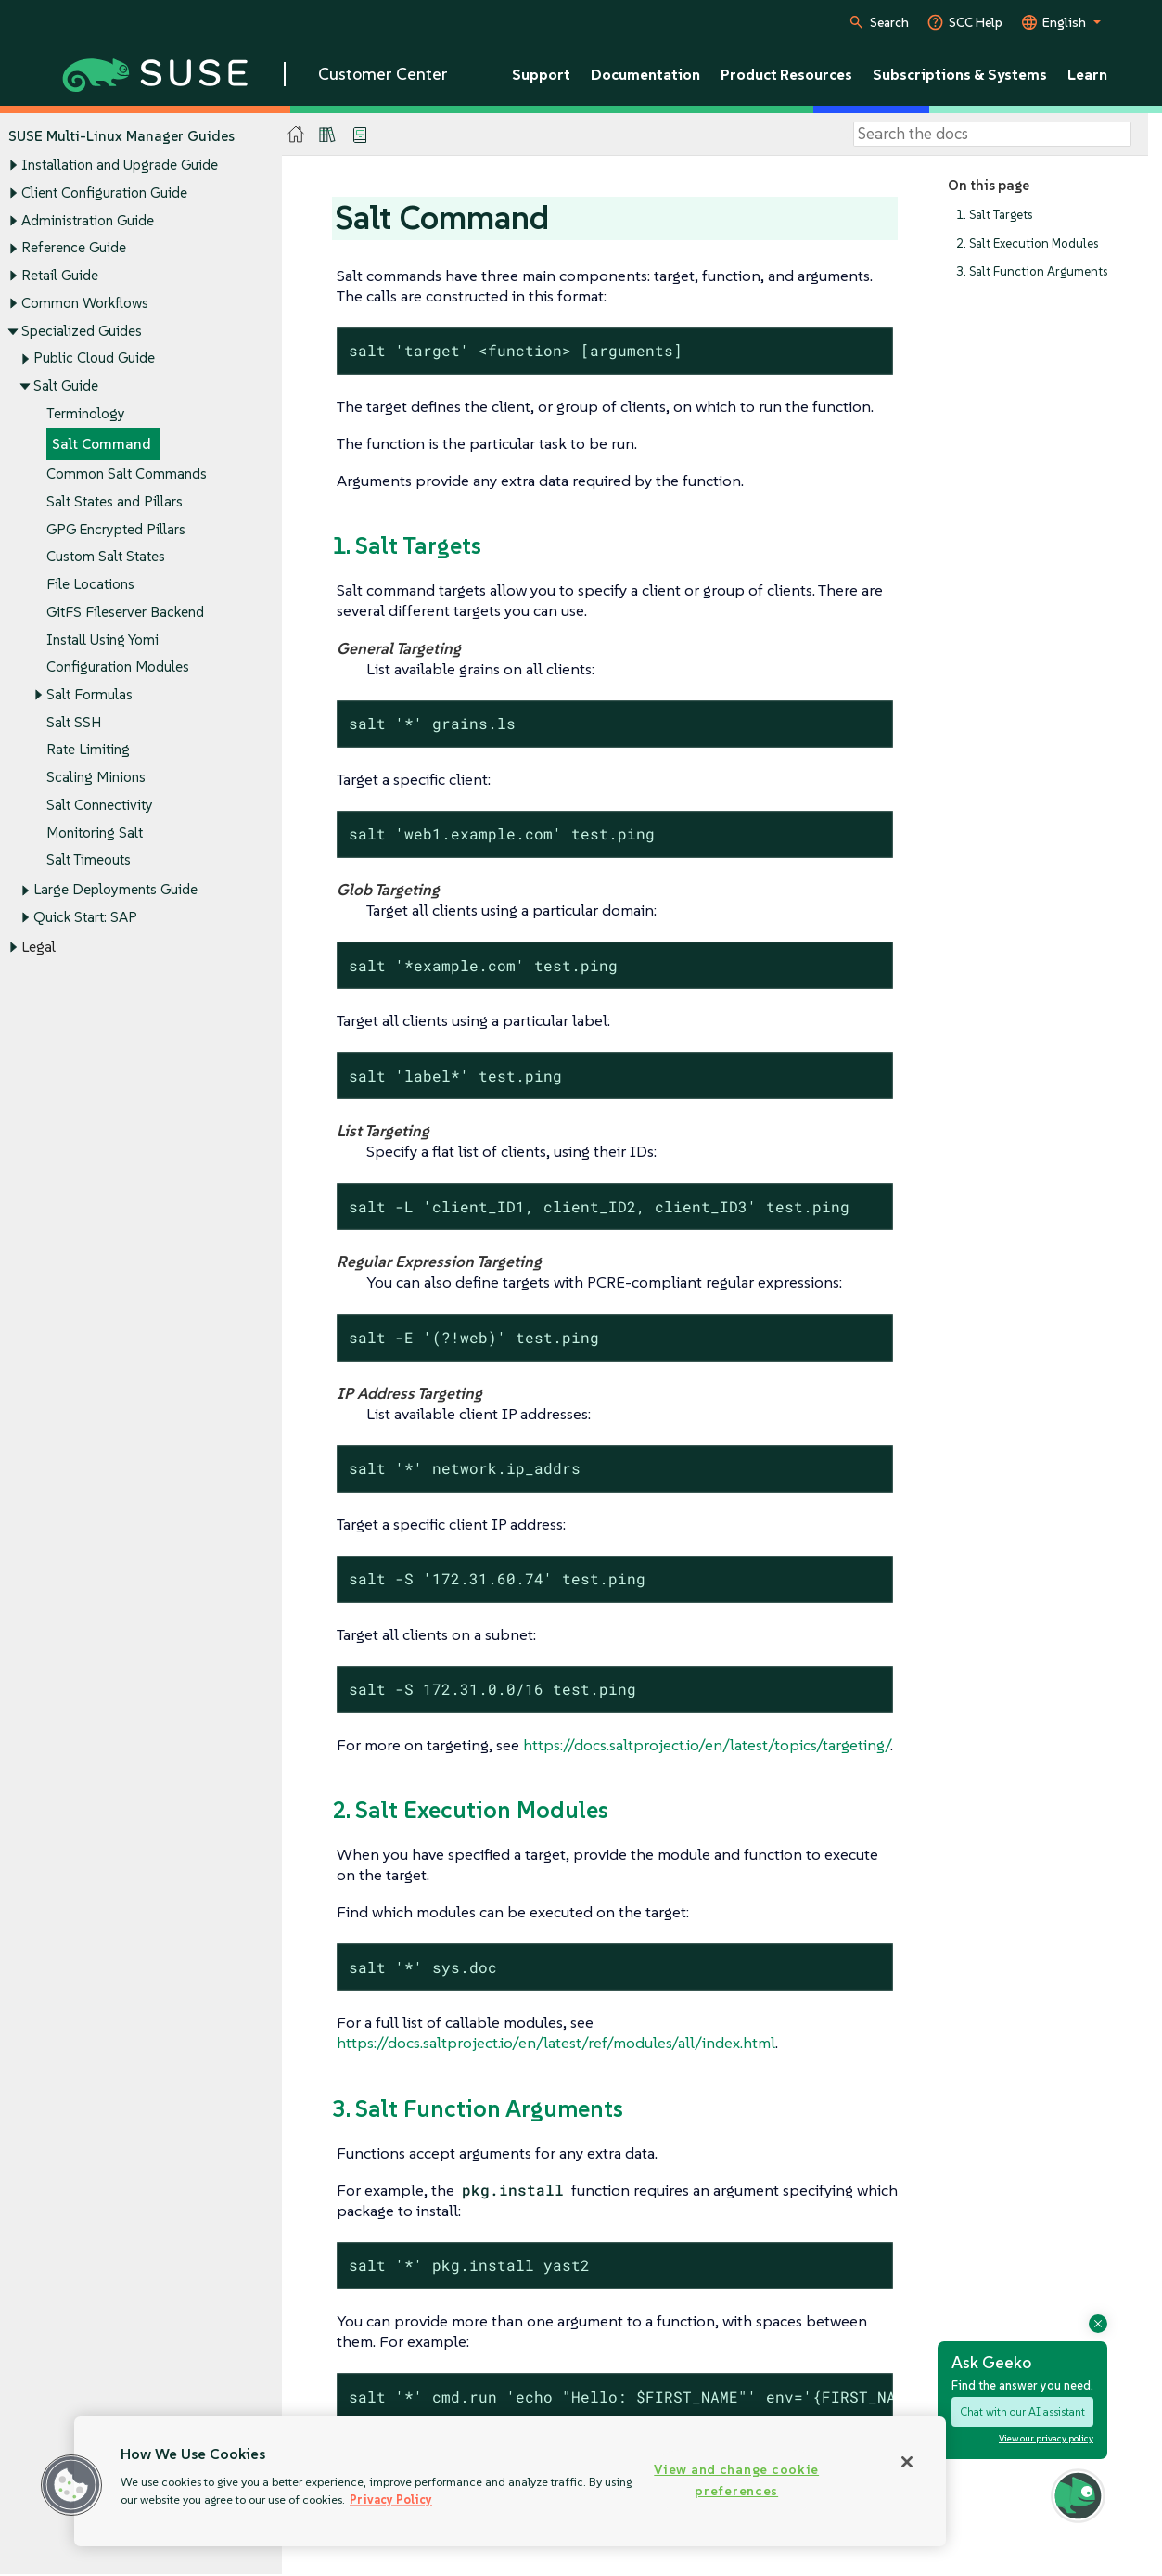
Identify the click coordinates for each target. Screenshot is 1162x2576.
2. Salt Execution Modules (1027, 243)
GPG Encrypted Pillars (115, 529)
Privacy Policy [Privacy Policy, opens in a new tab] (391, 2499)
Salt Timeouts (88, 860)
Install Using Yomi (102, 639)
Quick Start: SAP (85, 918)
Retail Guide (59, 275)
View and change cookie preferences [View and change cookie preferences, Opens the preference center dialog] (736, 2480)
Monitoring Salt (94, 832)
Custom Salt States (105, 557)
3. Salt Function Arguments (1031, 272)
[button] (71, 2485)
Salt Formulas (89, 694)
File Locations (90, 584)
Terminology (85, 413)
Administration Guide (87, 220)
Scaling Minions (96, 778)
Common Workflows (84, 303)
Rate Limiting (88, 750)
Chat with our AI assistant (1022, 2411)
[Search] (992, 134)
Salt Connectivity (99, 805)
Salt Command (101, 444)
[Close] (907, 2461)
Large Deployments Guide (115, 890)
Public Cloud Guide (94, 358)
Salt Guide (65, 385)
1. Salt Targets (994, 215)
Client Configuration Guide (104, 192)
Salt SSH (73, 722)
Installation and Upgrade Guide (119, 165)
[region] (510, 2481)
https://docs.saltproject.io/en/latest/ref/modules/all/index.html (556, 2042)
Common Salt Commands (126, 474)
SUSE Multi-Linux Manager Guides (121, 136)
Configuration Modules (117, 667)
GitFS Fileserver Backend (125, 612)
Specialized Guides (81, 331)
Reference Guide (73, 248)
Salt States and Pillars (114, 501)
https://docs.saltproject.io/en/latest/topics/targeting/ (706, 1745)
